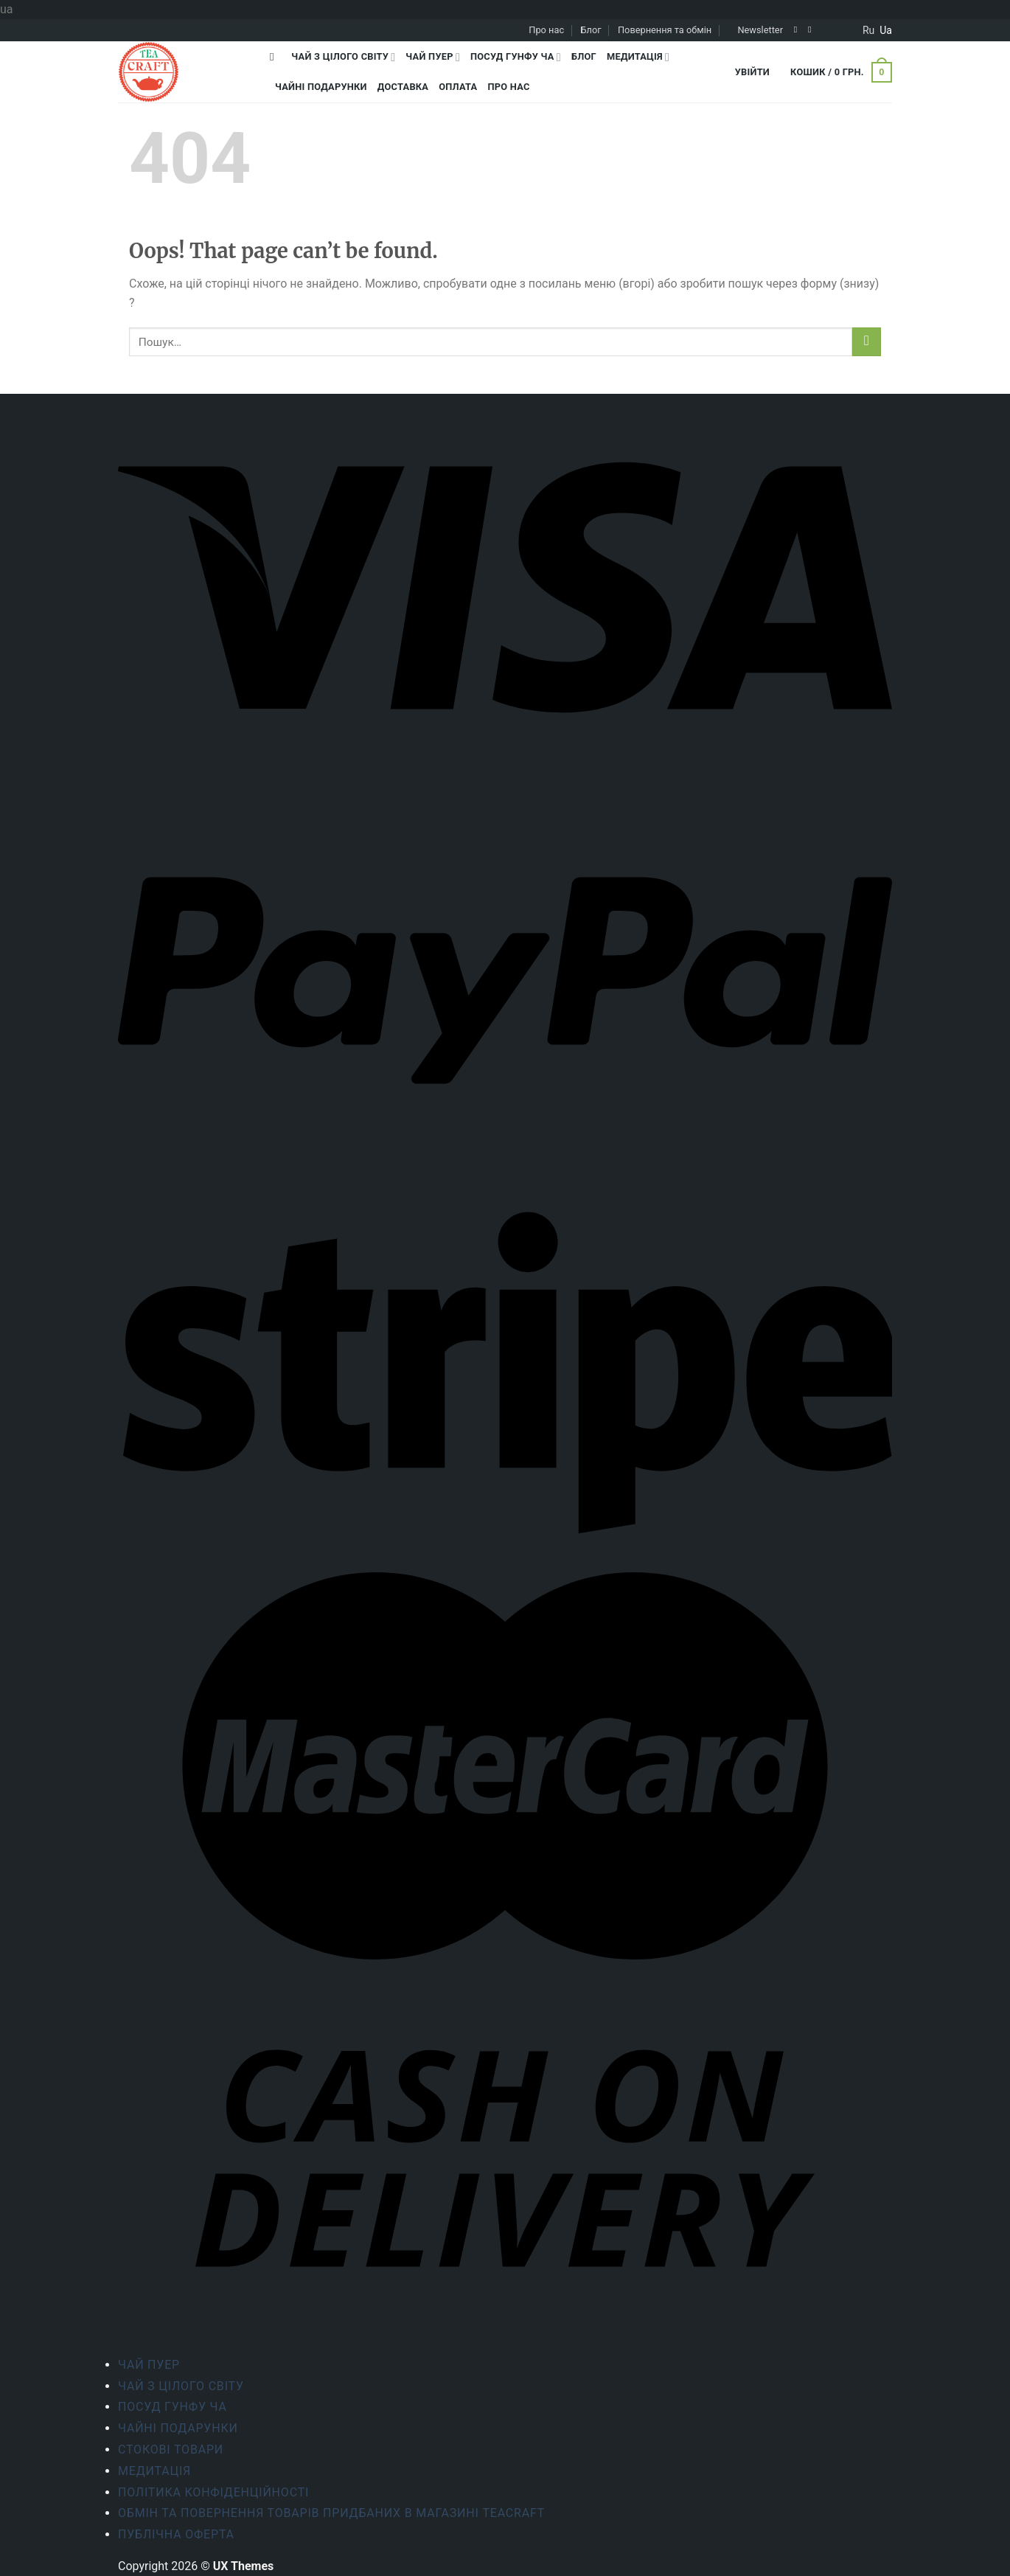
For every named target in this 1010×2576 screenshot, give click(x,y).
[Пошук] (275, 57)
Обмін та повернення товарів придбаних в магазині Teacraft (331, 2513)
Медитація (638, 57)
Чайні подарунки (321, 86)
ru (868, 30)
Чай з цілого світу (343, 57)
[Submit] (866, 341)
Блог (590, 29)
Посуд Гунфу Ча (515, 57)
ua (886, 30)
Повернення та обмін (664, 29)
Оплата (458, 86)
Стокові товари (170, 2450)
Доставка (402, 86)
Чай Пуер (432, 57)
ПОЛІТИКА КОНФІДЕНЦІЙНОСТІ (213, 2492)
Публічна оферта (176, 2534)
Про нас (546, 29)
